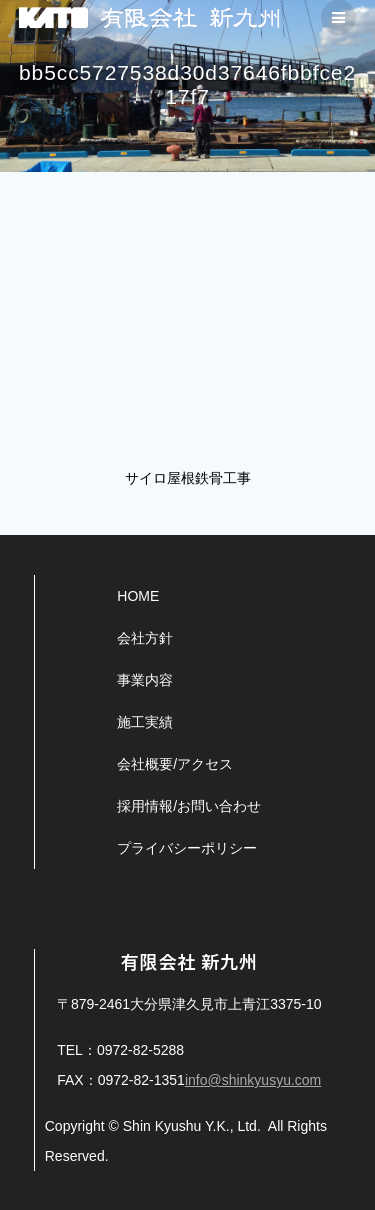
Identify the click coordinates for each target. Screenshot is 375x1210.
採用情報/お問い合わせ (189, 806)
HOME (138, 596)
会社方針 (145, 638)
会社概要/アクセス (175, 764)
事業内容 (145, 680)
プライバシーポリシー (187, 848)
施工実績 (145, 722)
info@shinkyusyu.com (253, 1080)
